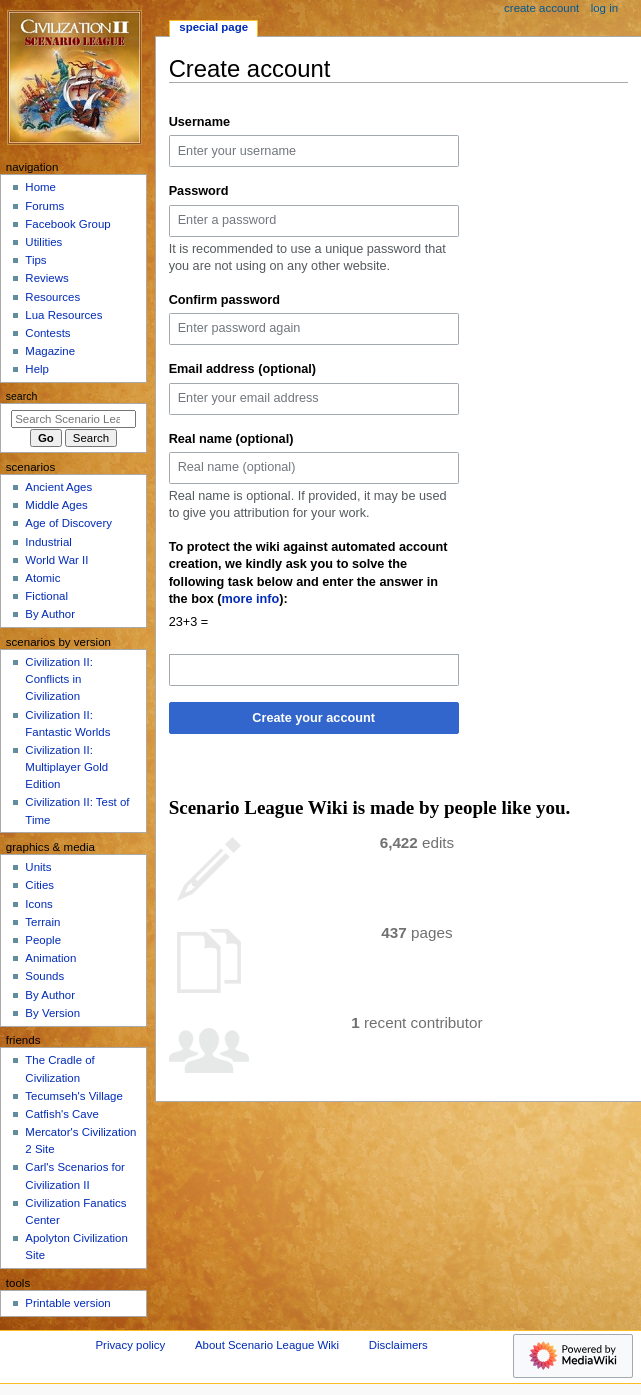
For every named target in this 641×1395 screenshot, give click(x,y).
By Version (52, 1013)
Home (40, 187)
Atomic (42, 578)
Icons (38, 904)
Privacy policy (130, 1345)
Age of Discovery (68, 523)
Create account (541, 8)
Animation (50, 958)
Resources (52, 297)
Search (22, 396)
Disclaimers (398, 1345)
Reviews (46, 278)
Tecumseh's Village (73, 1096)
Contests (47, 333)
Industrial (48, 542)
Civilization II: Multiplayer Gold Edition (66, 767)
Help (37, 369)
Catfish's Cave (61, 1114)
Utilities (43, 242)
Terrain (42, 922)
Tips (35, 260)
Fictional (46, 596)
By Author (50, 614)
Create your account (313, 718)
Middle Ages (56, 505)
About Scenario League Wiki (267, 1345)
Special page (213, 27)
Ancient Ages (58, 487)
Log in (604, 8)
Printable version (67, 1303)
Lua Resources (63, 315)
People (43, 940)
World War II (56, 560)
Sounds (44, 976)
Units (38, 867)
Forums (44, 206)
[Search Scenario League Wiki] (73, 419)
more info (251, 599)
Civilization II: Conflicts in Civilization (58, 679)
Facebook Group (67, 224)
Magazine (50, 351)
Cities (39, 885)
